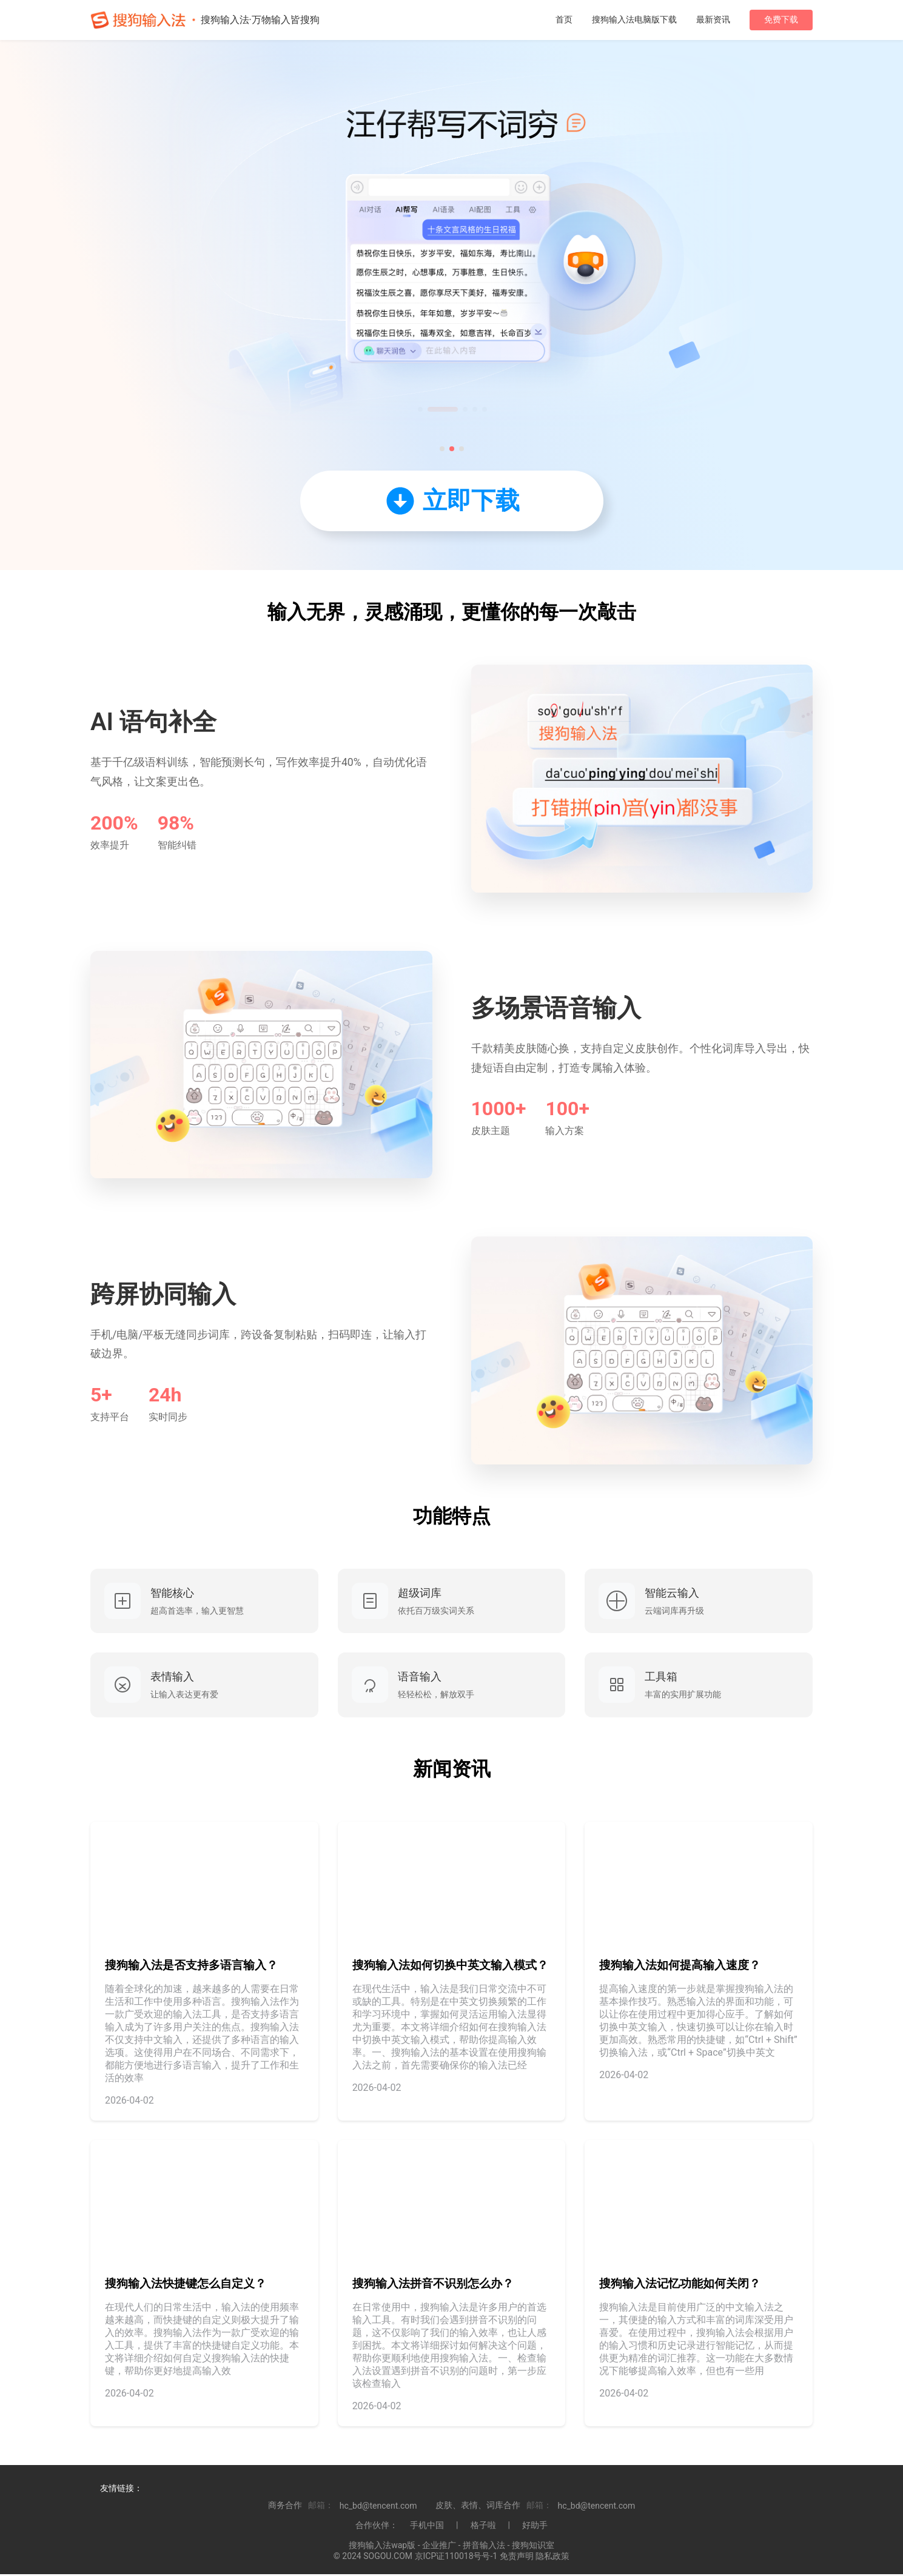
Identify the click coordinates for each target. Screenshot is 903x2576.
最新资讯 (713, 19)
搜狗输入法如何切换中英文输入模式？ (450, 1967)
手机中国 (427, 2527)
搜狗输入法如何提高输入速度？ (679, 1967)
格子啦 (483, 2527)
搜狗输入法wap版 (382, 2547)
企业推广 (439, 2547)
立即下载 (452, 501)
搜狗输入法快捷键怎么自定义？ (185, 2285)
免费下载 (781, 19)
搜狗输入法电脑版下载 (634, 19)
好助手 (535, 2527)
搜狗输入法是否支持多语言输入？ (191, 1967)
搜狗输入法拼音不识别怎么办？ (433, 2285)
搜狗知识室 (533, 2547)
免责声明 (517, 2558)
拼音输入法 (484, 2547)
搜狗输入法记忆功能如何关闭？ (679, 2285)
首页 (564, 19)
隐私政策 (552, 2558)
